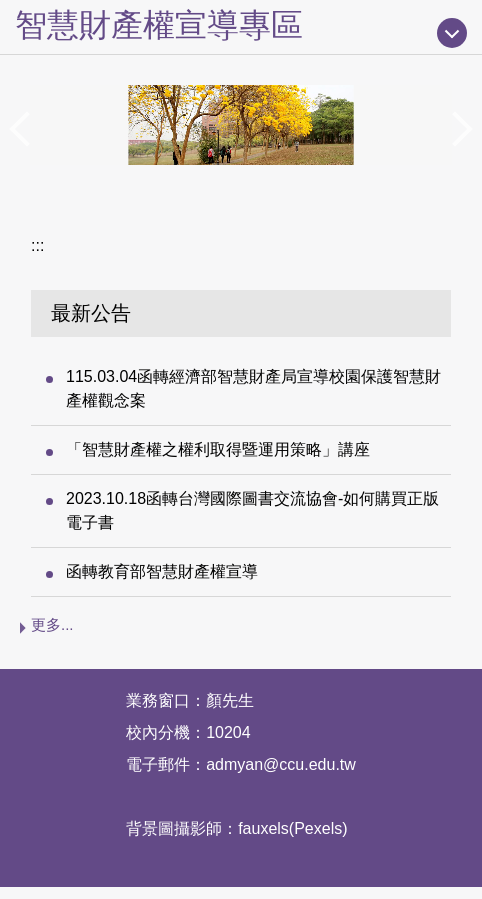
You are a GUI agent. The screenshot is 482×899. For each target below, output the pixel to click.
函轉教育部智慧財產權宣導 (162, 571)
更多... (52, 624)
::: (37, 245)
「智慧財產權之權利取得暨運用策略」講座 (218, 449)
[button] (25, 129)
